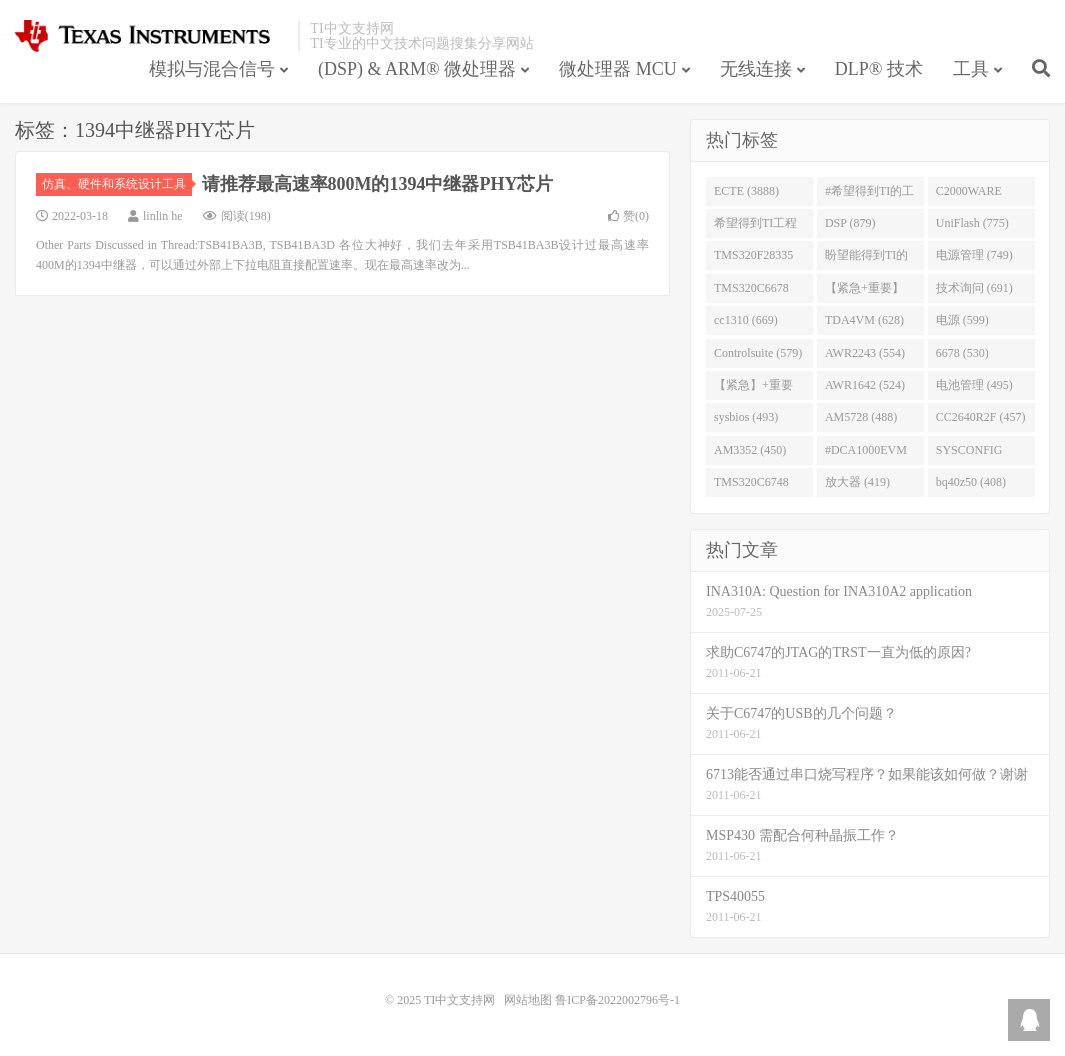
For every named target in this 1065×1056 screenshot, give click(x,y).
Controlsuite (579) (758, 353)
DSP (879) (850, 223)
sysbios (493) (746, 417)
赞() (628, 216)
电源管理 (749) (974, 255)
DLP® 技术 (879, 69)
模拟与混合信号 (212, 69)
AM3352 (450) (750, 450)
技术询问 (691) (974, 288)
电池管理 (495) (974, 385)
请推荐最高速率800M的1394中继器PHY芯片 (378, 184)
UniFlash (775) (972, 223)
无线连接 (756, 69)
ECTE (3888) (746, 191)
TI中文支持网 (151, 36)
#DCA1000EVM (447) (866, 454)
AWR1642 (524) (865, 385)
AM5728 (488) (861, 417)
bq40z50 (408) (971, 482)
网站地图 (528, 1000)
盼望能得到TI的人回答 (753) (866, 259)
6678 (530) (962, 353)
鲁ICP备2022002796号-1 (617, 1000)
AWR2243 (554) (865, 353)
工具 (971, 69)
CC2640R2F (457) (981, 417)
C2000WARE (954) (969, 195)
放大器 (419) (857, 482)
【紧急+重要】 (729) (864, 292)
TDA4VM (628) (864, 320)
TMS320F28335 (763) (753, 259)
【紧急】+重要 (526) (753, 389)
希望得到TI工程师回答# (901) (755, 227)
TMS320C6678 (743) (751, 292)
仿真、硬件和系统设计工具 (117, 184)
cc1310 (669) (746, 320)
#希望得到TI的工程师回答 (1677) (869, 195)
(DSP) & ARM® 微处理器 (417, 69)
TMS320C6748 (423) (751, 486)
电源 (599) (962, 320)
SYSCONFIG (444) (969, 454)
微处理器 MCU (618, 69)
